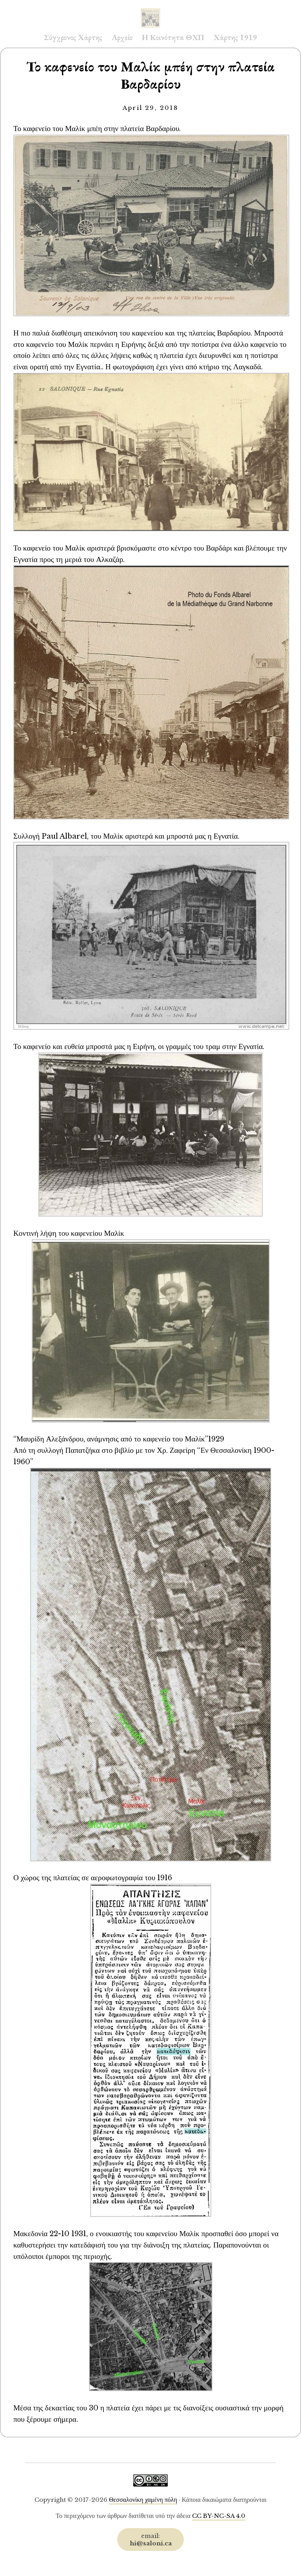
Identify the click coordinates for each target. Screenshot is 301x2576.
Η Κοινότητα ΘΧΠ (173, 37)
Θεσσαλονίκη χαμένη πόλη (143, 2499)
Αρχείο (122, 37)
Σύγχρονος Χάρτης (73, 37)
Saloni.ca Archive (150, 10)
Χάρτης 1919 (235, 37)
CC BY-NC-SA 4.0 (218, 2515)
